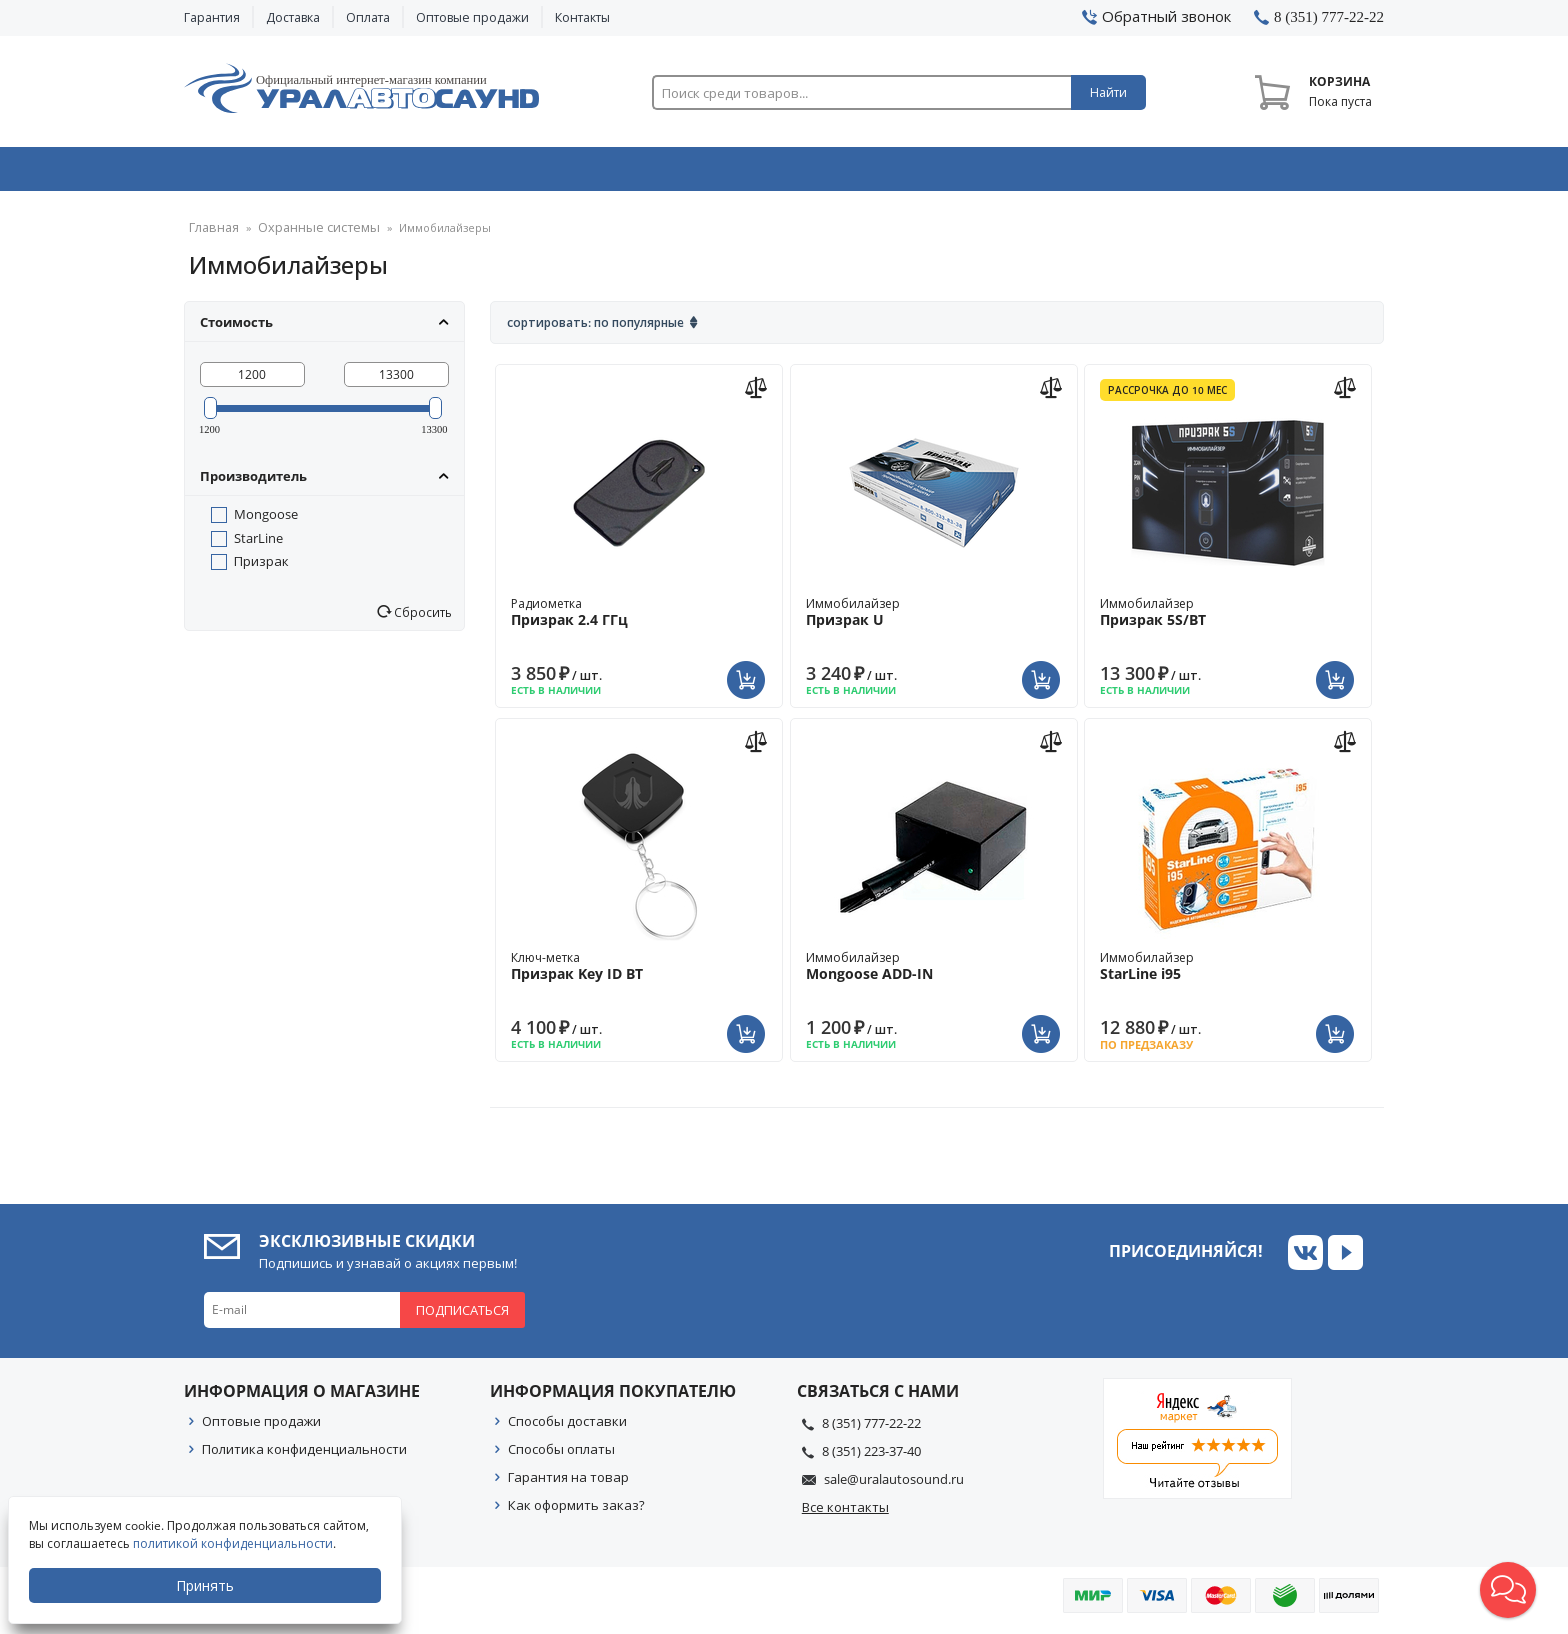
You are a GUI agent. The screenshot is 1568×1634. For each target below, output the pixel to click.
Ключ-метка (639, 972)
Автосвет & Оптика (1032, 173)
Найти (1108, 92)
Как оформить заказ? (576, 1511)
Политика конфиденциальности (304, 1455)
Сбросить (421, 618)
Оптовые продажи (472, 17)
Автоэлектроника (790, 173)
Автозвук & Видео (301, 173)
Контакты (582, 17)
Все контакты (845, 1513)
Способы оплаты (561, 1455)
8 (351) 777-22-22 (871, 1429)
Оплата (368, 17)
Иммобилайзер (934, 618)
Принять (207, 1585)
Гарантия (212, 17)
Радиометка (639, 618)
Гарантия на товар (568, 1483)
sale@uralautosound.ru (894, 1485)
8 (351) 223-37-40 (871, 1457)
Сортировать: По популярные (595, 328)
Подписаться (462, 1316)
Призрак (261, 567)
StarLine (258, 544)
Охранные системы (546, 173)
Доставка (293, 17)
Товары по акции (1271, 173)
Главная (210, 234)
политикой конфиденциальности (235, 1543)
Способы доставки (567, 1427)
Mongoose (266, 520)
